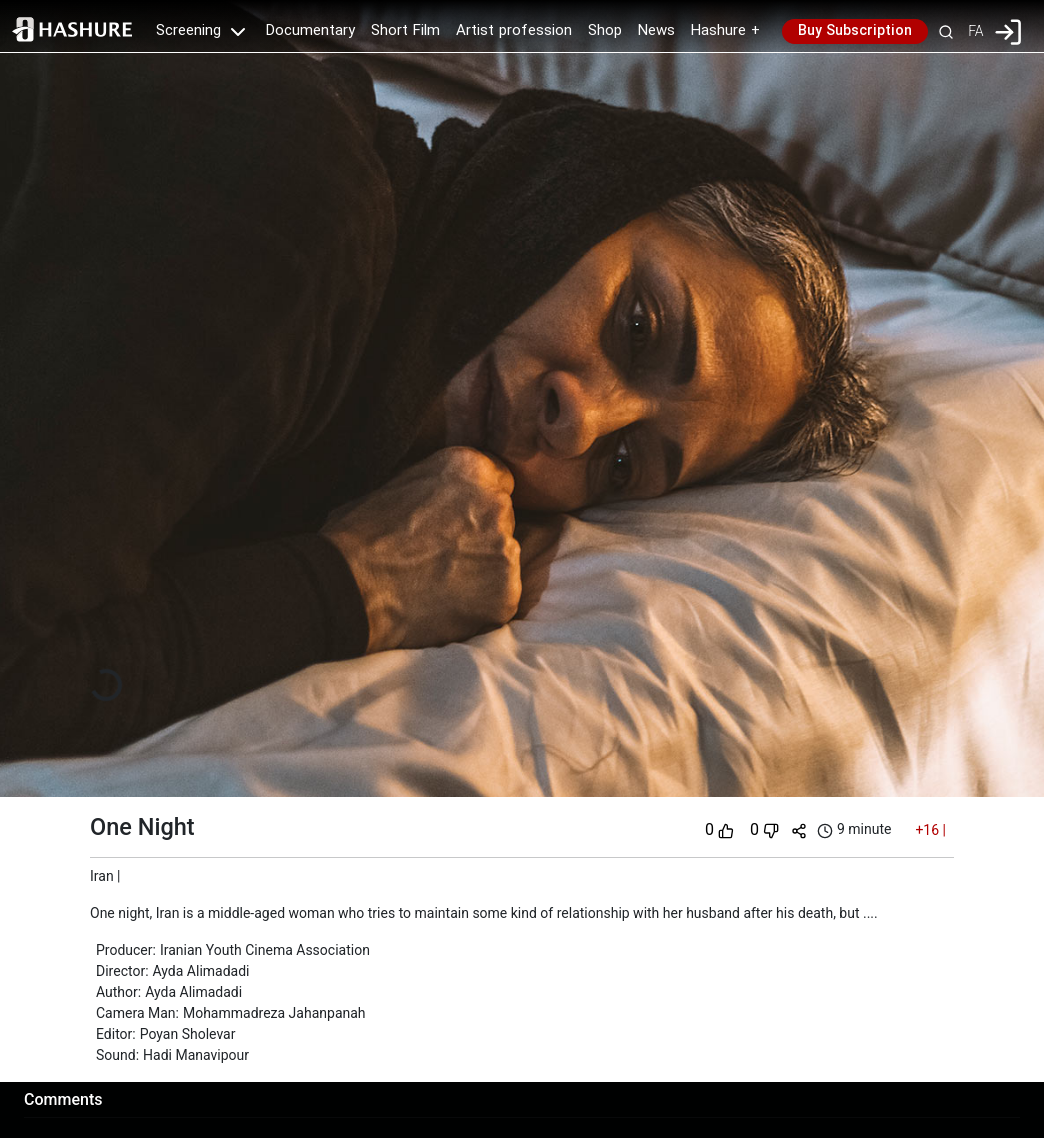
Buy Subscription (855, 31)
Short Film (405, 31)
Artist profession (514, 31)
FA (975, 31)
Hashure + (725, 31)
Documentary (310, 31)
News (656, 31)
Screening (203, 31)
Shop (605, 31)
